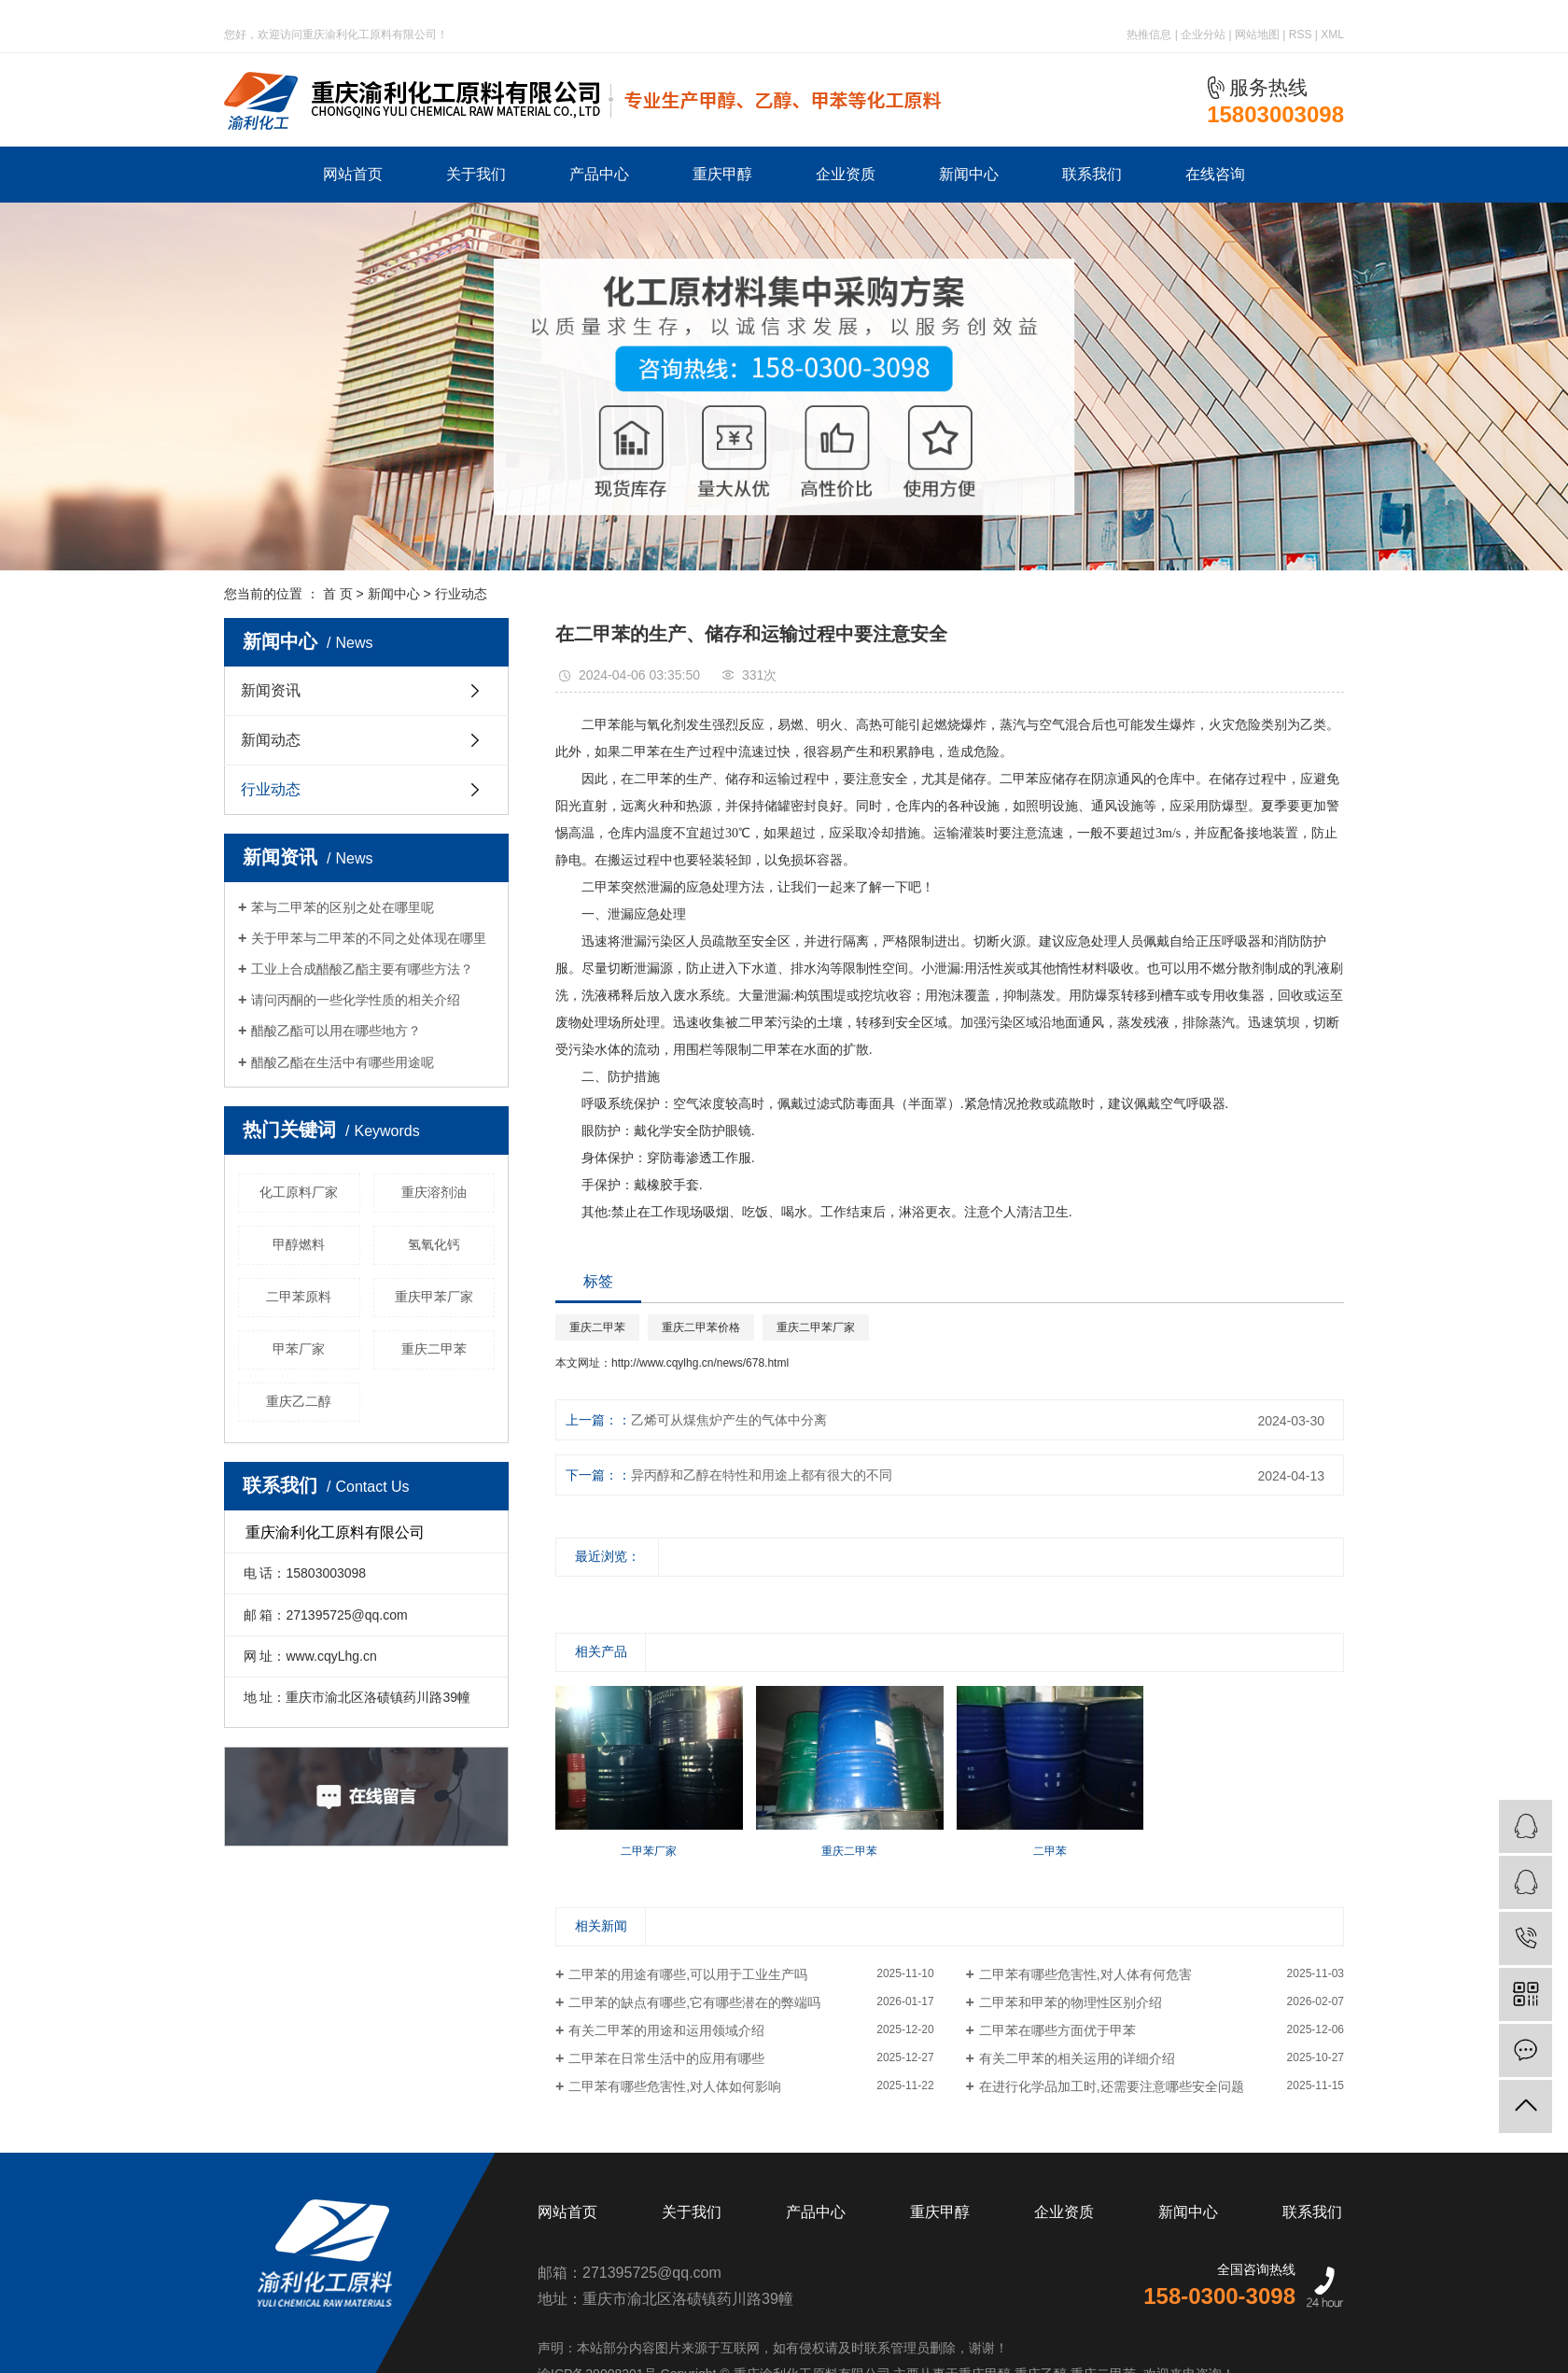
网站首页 (353, 174)
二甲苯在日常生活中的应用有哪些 (666, 2058)
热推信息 (1149, 34)
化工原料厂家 (298, 1192)
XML (1332, 34)
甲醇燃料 (299, 1244)
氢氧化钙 (434, 1244)
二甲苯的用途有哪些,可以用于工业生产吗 (687, 1974)
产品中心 (599, 174)
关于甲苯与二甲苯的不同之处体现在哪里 (368, 938)
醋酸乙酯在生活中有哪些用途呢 (342, 1062)
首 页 (338, 593)
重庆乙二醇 (298, 1401)
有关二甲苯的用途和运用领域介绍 (666, 2030)
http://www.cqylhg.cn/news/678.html (700, 1362)
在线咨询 (1215, 174)
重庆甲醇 (722, 174)
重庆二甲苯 (434, 1348)
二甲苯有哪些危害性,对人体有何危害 (1085, 1974)
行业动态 (461, 593)
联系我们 (1092, 174)
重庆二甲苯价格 (701, 1327)
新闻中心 (969, 174)
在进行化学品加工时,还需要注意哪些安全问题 (1111, 2086)
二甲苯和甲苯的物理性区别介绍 (1070, 2002)
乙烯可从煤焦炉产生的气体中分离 (729, 1419)
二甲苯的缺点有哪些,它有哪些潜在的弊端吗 (694, 2002)
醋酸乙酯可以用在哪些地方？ (336, 1030)
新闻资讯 (271, 690)
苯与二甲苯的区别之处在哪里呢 (342, 907)
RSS (1300, 34)
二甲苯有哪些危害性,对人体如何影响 (674, 2086)
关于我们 (476, 174)
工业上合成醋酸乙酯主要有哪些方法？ (362, 969)
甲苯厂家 (299, 1348)
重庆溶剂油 (434, 1192)
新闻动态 (271, 740)
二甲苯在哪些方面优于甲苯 (1057, 2030)
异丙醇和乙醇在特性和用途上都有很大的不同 (761, 1474)
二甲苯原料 (298, 1296)
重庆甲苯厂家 (434, 1296)
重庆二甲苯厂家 (816, 1327)
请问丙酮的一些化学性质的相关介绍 (355, 999)
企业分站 (1203, 34)
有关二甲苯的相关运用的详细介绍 (1077, 2058)
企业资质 (845, 174)
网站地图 (1257, 34)
